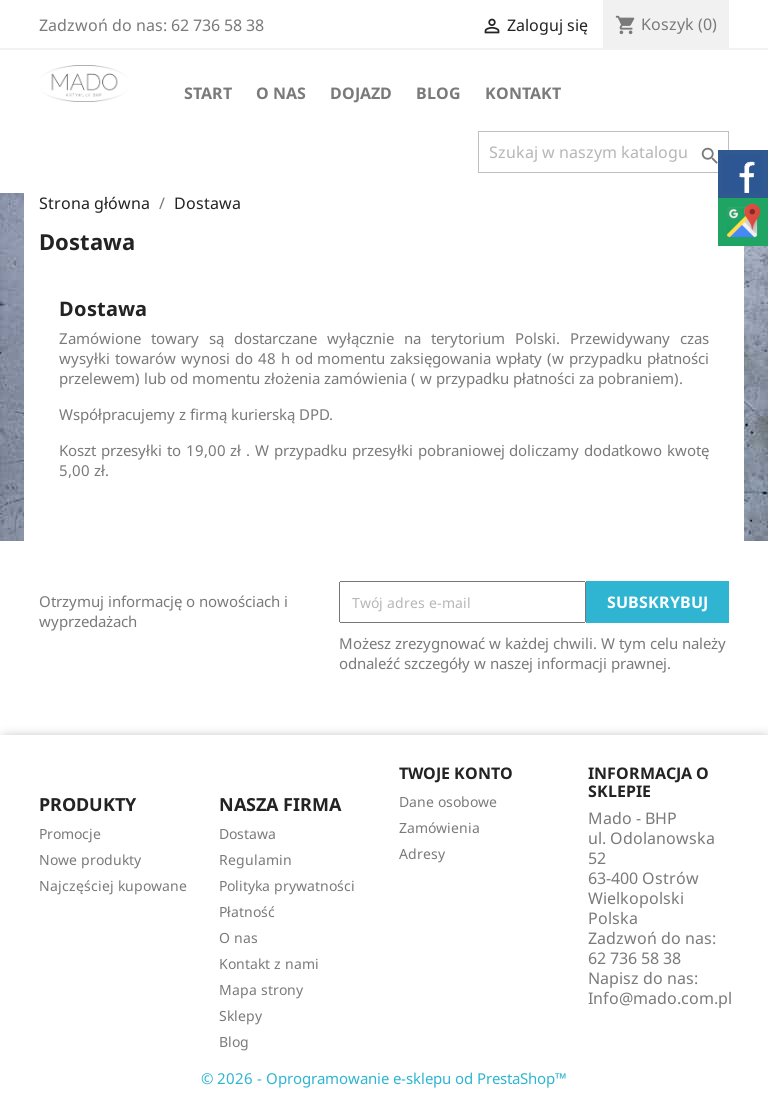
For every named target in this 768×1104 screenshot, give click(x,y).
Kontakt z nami (269, 963)
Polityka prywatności (287, 885)
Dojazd (361, 93)
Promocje (70, 833)
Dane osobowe (448, 801)
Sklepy (240, 1015)
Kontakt (523, 93)
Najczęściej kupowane (113, 885)
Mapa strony (261, 989)
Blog (438, 93)
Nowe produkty (90, 859)
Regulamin (255, 859)
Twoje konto (456, 773)
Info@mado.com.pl (660, 998)
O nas (281, 93)
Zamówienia (439, 827)
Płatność (247, 911)
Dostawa (247, 833)
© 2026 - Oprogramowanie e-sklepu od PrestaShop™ (384, 1078)
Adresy (422, 853)
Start (208, 93)
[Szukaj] (603, 152)
